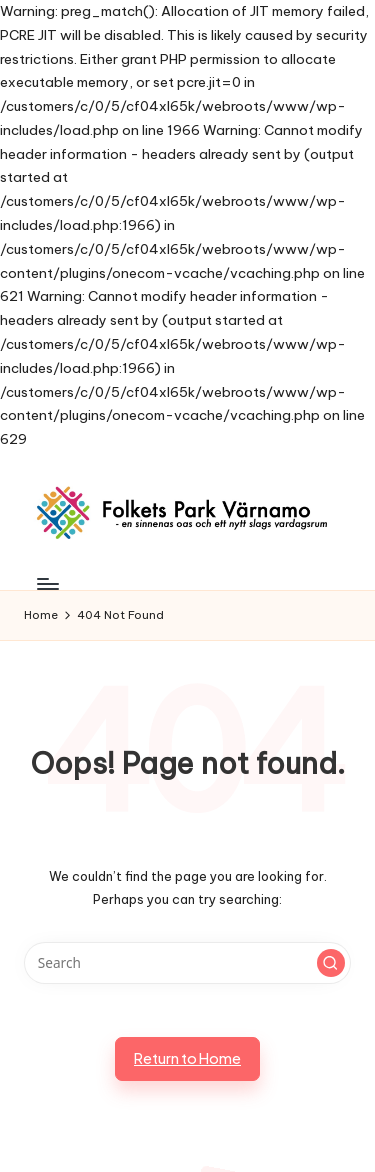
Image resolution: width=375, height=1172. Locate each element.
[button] (331, 963)
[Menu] (47, 583)
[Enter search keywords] (187, 963)
